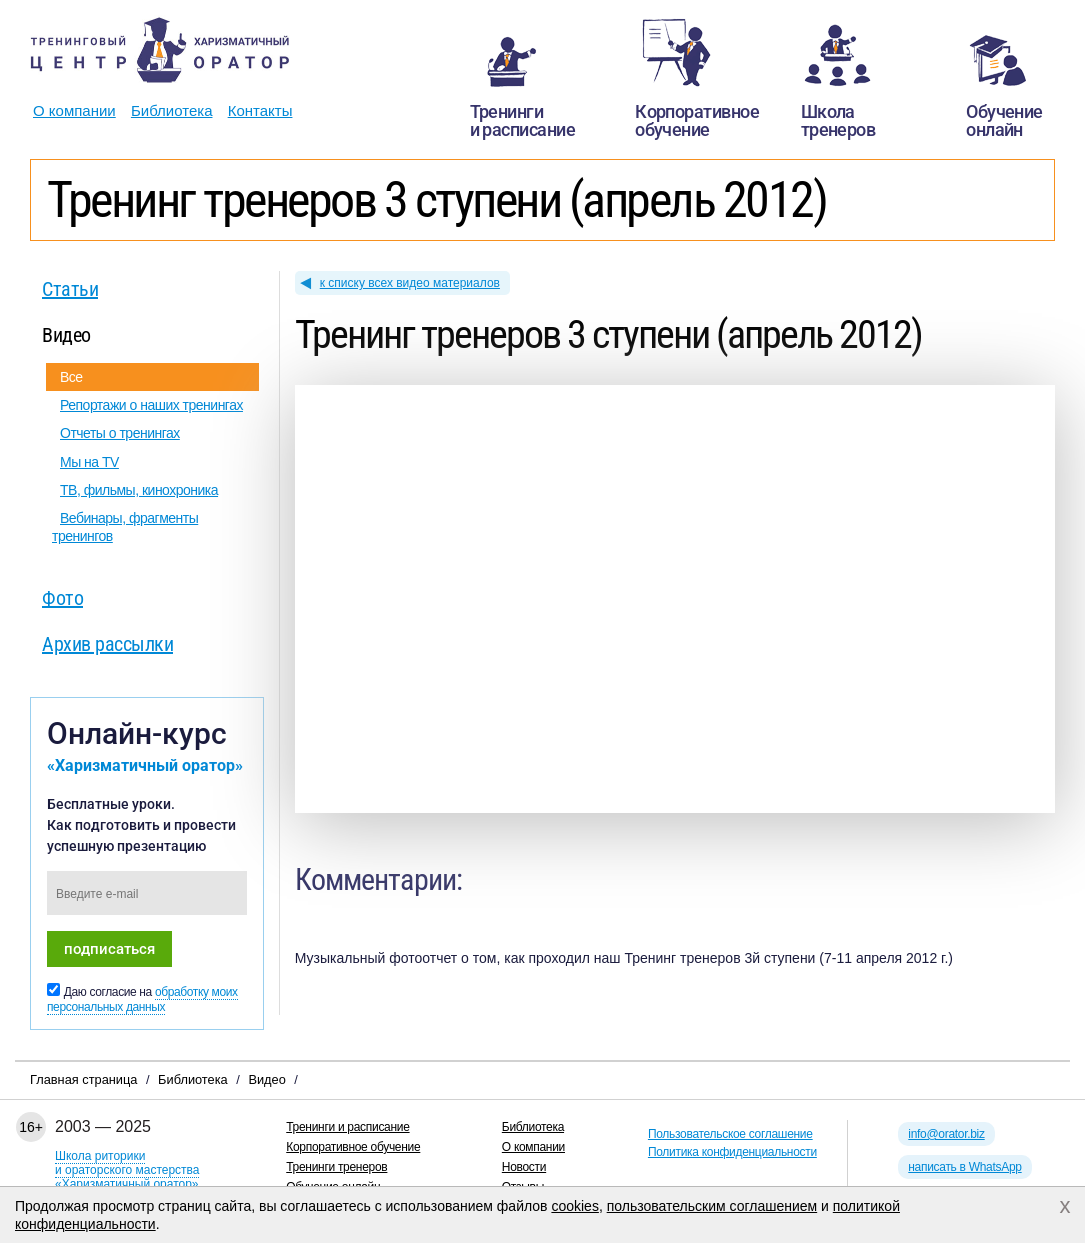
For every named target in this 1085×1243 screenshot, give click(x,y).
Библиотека (172, 110)
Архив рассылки (107, 644)
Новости (524, 1167)
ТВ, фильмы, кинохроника (139, 490)
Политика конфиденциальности (732, 1152)
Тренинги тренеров (336, 1167)
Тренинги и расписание (347, 1127)
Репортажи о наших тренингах (151, 405)
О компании (74, 110)
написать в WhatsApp (964, 1167)
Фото (62, 598)
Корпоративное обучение (353, 1147)
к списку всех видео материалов (410, 283)
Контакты (260, 110)
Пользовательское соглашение (730, 1134)
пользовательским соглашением (712, 1206)
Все (71, 377)
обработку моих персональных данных (142, 999)
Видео (66, 335)
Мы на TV (89, 462)
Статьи (70, 289)
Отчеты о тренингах (120, 433)
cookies (574, 1206)
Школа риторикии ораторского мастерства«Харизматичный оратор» (127, 1170)
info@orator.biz (946, 1134)
